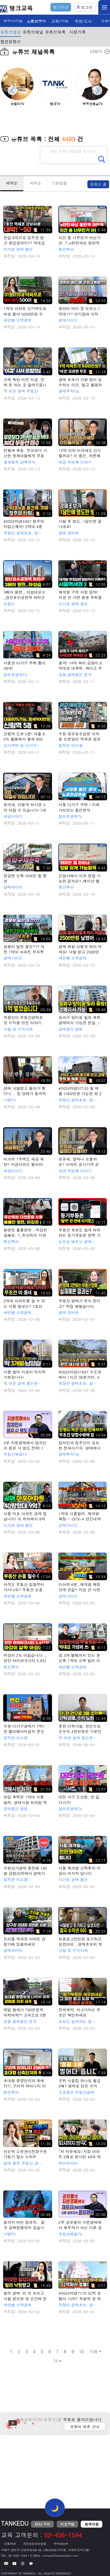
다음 (94, 2351)
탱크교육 (16, 8)
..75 (54, 2360)
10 (81, 2351)
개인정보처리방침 (34, 2544)
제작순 (12, 183)
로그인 (84, 7)
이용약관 (10, 2544)
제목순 (35, 183)
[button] (97, 90)
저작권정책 (60, 2544)
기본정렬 (59, 183)
